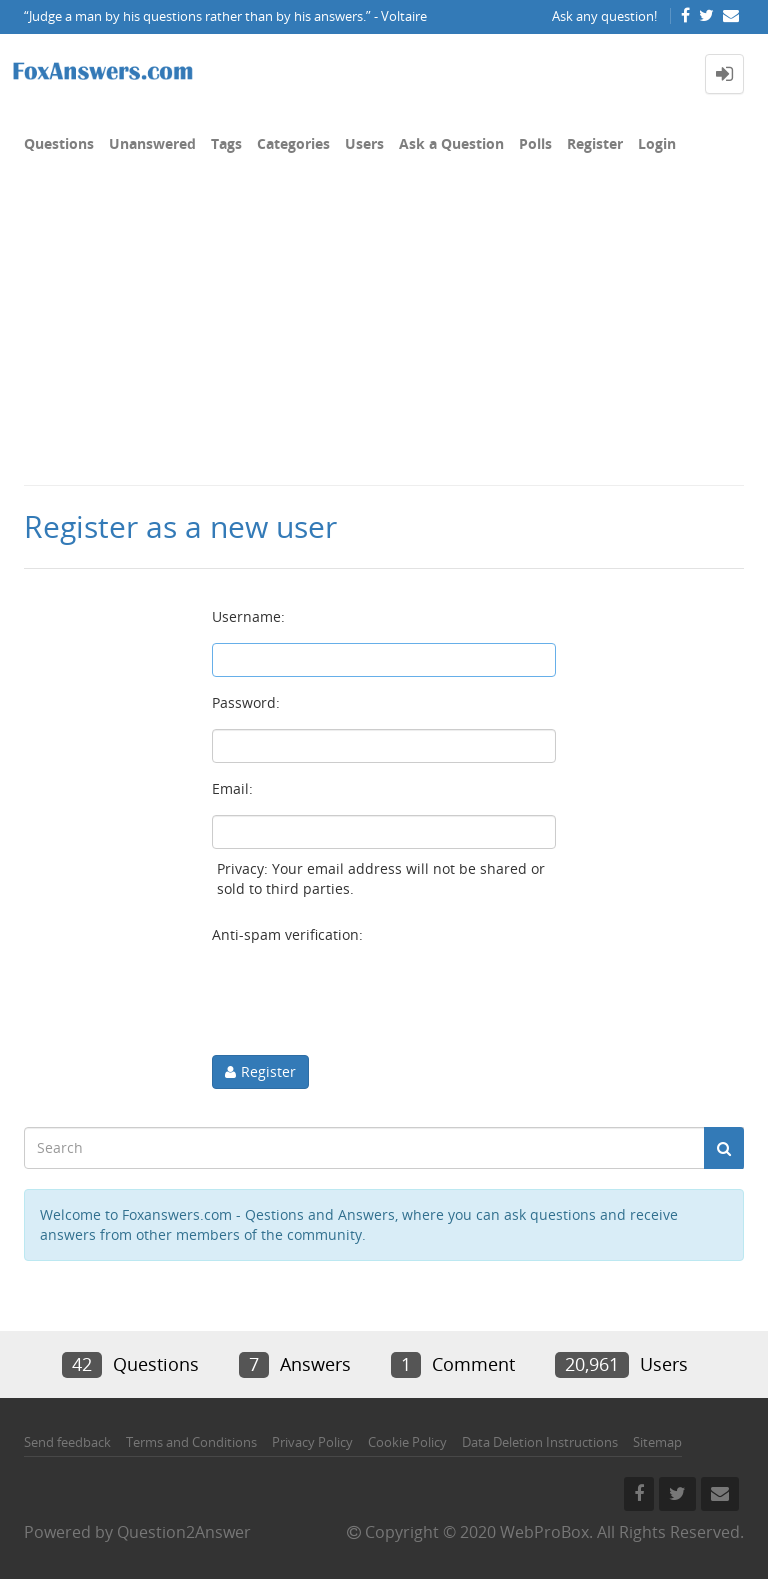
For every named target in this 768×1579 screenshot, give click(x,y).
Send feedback (67, 1442)
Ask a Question (451, 143)
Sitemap (657, 1442)
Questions (59, 143)
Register (595, 143)
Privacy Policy (312, 1442)
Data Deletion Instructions (540, 1442)
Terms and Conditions (191, 1442)
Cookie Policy (407, 1442)
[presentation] (364, 1000)
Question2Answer (184, 1532)
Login (657, 143)
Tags (226, 143)
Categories (293, 143)
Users (364, 143)
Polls (535, 143)
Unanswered (152, 143)
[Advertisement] (384, 334)
